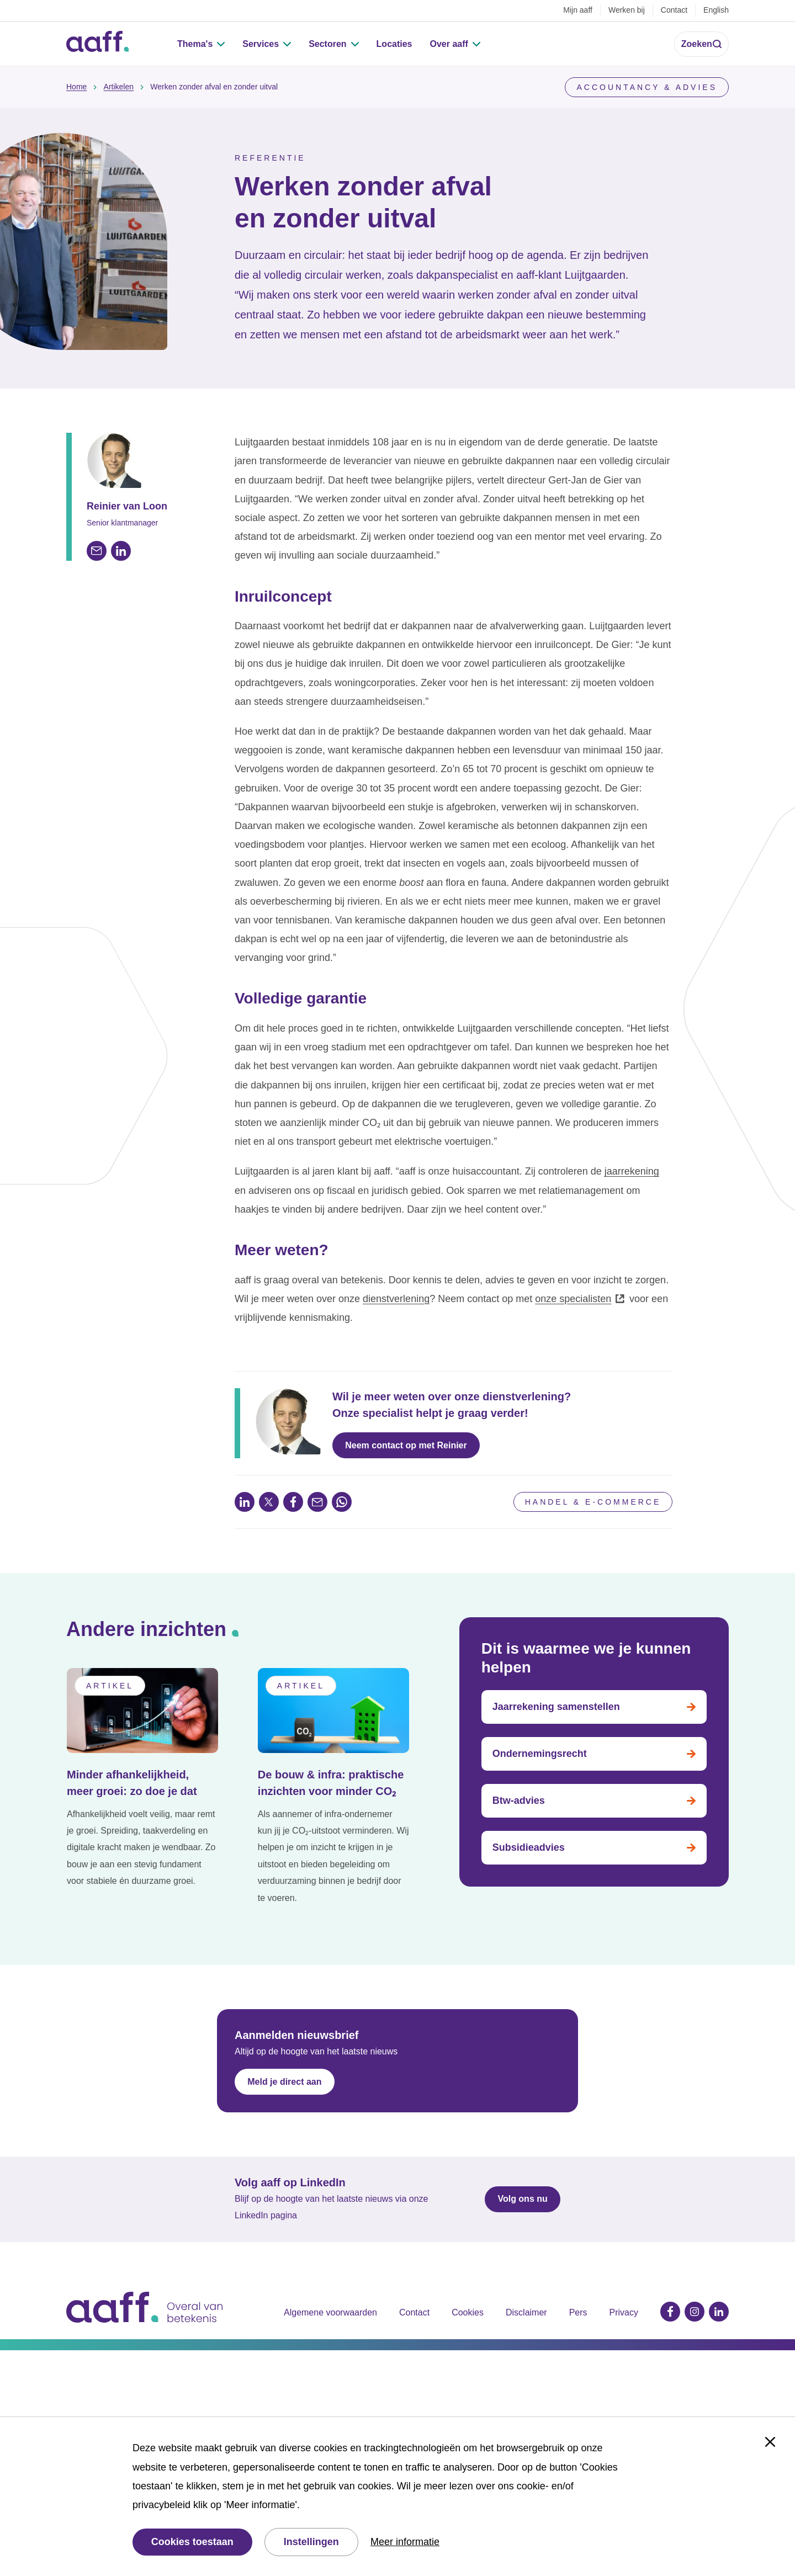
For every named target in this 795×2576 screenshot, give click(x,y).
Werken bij (626, 10)
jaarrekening (632, 1171)
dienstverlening (396, 1298)
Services (260, 44)
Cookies (468, 2312)
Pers (578, 2312)
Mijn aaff (577, 10)
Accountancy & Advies (646, 87)
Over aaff (449, 44)
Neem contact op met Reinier (406, 1445)
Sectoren (327, 44)
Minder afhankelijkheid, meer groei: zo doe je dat (132, 1782)
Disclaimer (526, 2312)
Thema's (195, 44)
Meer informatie (404, 2541)
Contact (674, 10)
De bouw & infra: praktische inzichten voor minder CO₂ (331, 1782)
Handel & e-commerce (593, 1501)
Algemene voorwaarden (330, 2312)
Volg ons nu (522, 2199)
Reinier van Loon (127, 506)
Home (76, 86)
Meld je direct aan (284, 2081)
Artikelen (119, 86)
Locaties (394, 44)
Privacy (624, 2312)
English (716, 10)
